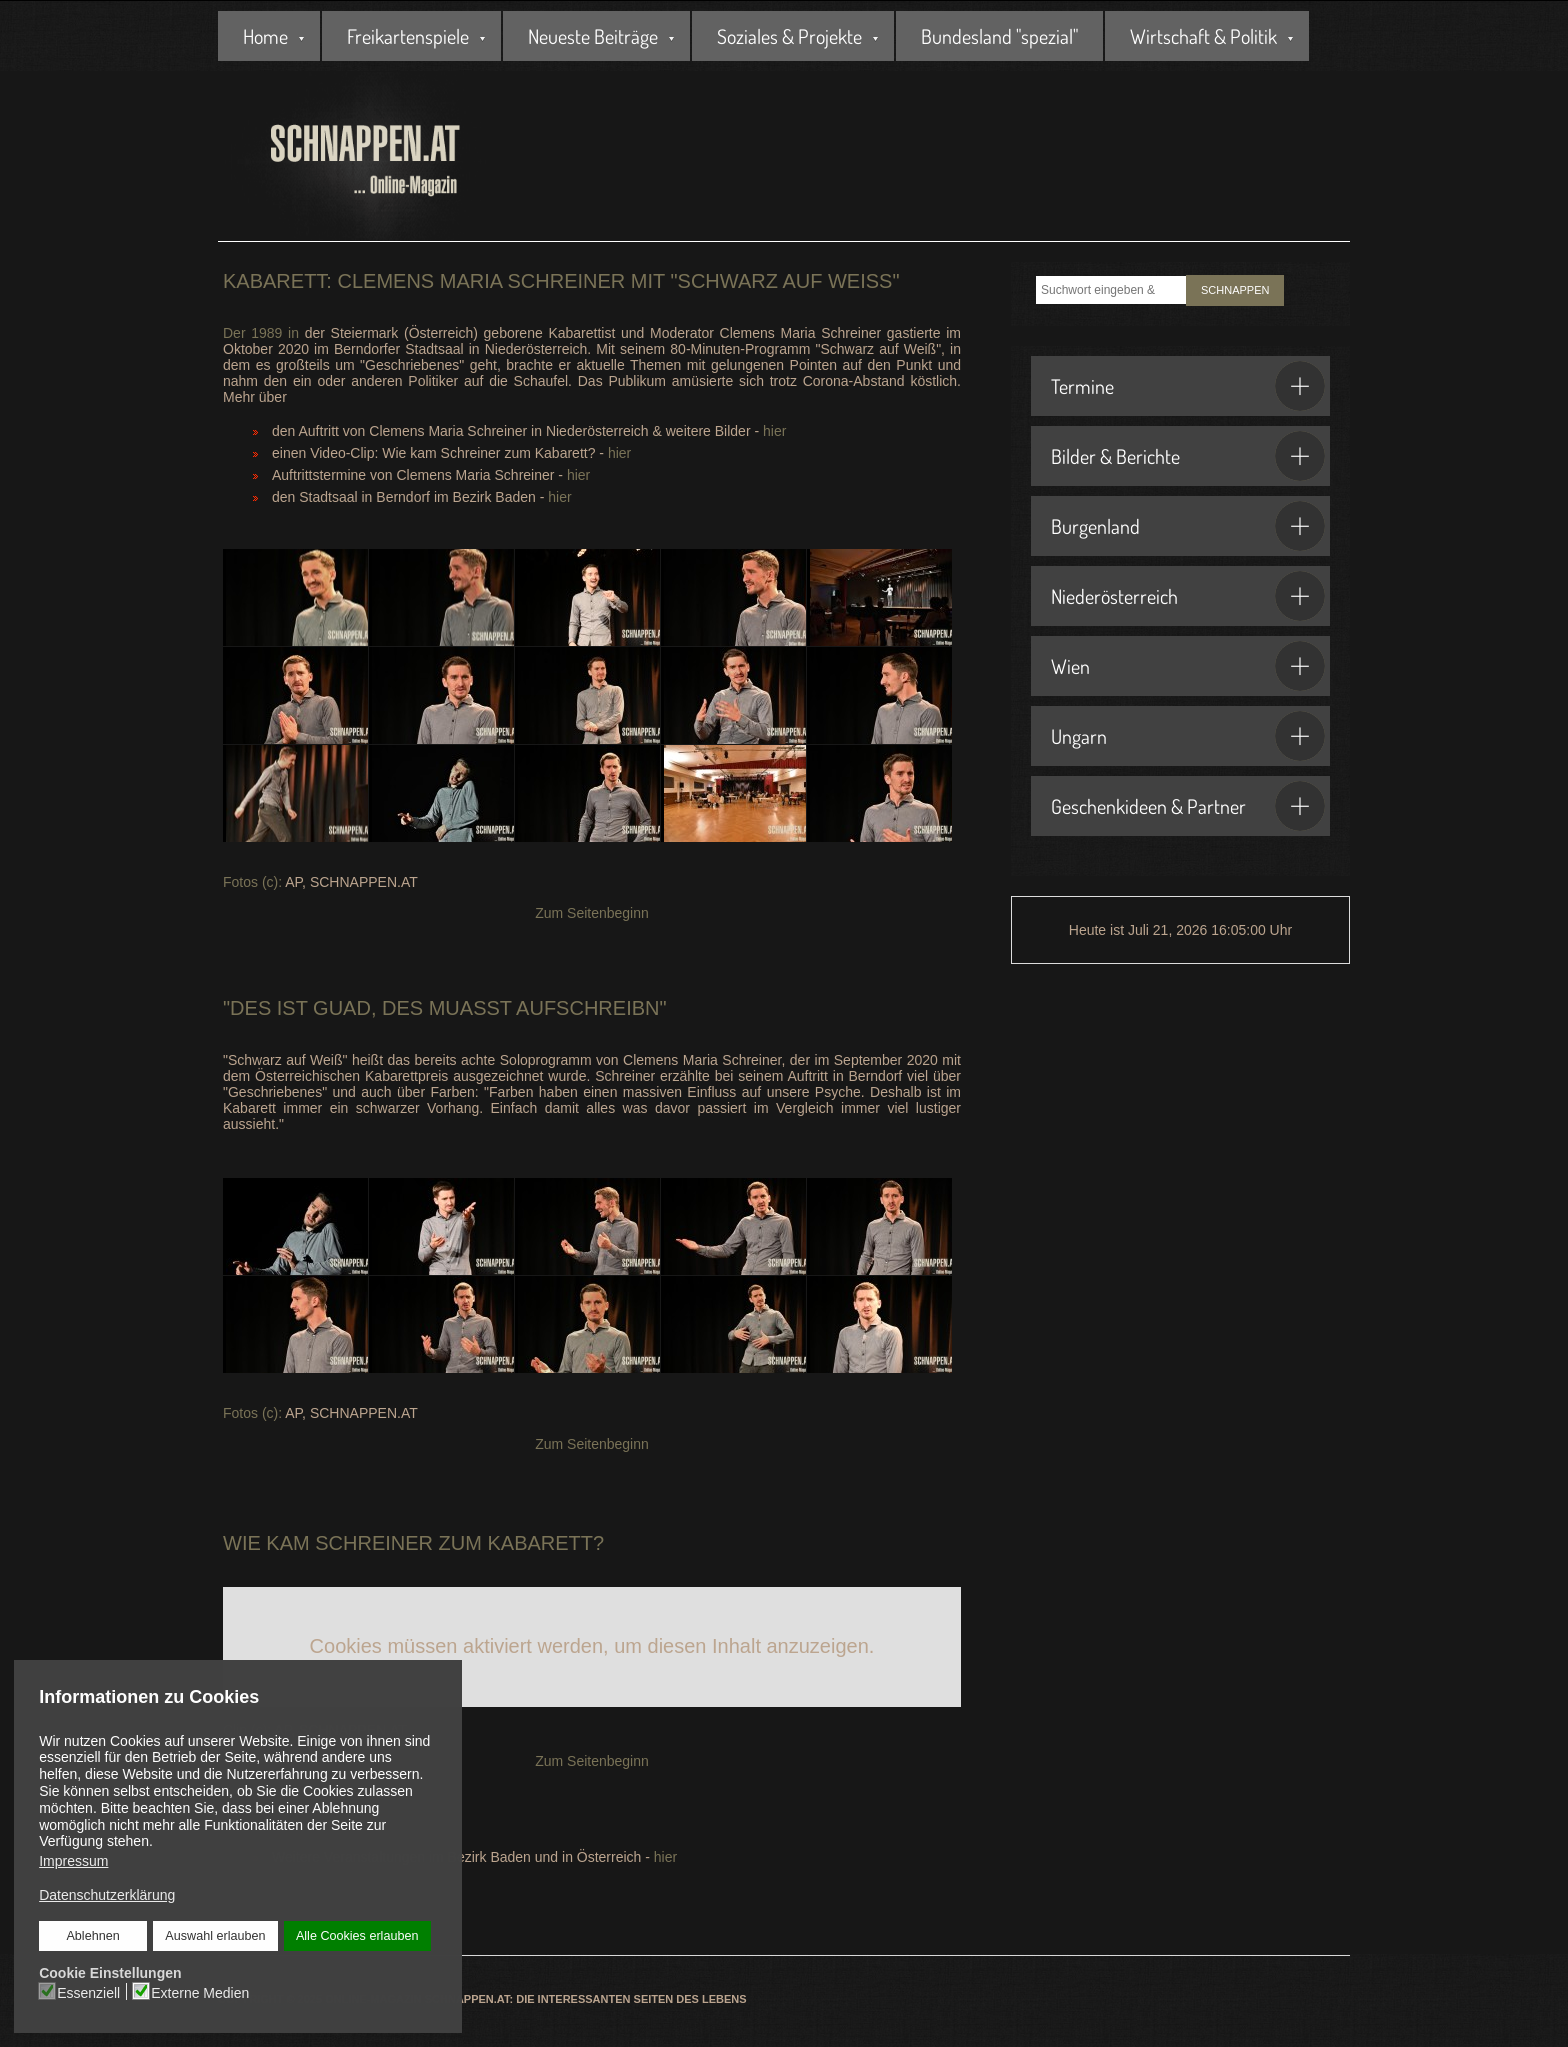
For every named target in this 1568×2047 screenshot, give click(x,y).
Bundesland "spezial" (999, 36)
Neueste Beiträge (593, 36)
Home (265, 36)
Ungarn (1188, 736)
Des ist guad (300, 1008)
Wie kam (266, 1543)
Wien (1188, 666)
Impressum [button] (73, 1861)
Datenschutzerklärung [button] (107, 1895)
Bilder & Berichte (1188, 456)
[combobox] (1111, 290)
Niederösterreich (1188, 596)
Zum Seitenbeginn (592, 913)
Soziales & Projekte (789, 36)
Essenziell (88, 1992)
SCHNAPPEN (1235, 290)
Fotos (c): (252, 882)
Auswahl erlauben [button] (215, 1936)
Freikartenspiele (408, 36)
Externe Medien (200, 1992)
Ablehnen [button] (93, 1936)
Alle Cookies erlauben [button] (357, 1936)
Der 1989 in (261, 333)
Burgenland (1188, 526)
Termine (1188, 386)
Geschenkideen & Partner (1188, 806)
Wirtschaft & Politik (1203, 36)
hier (774, 431)
